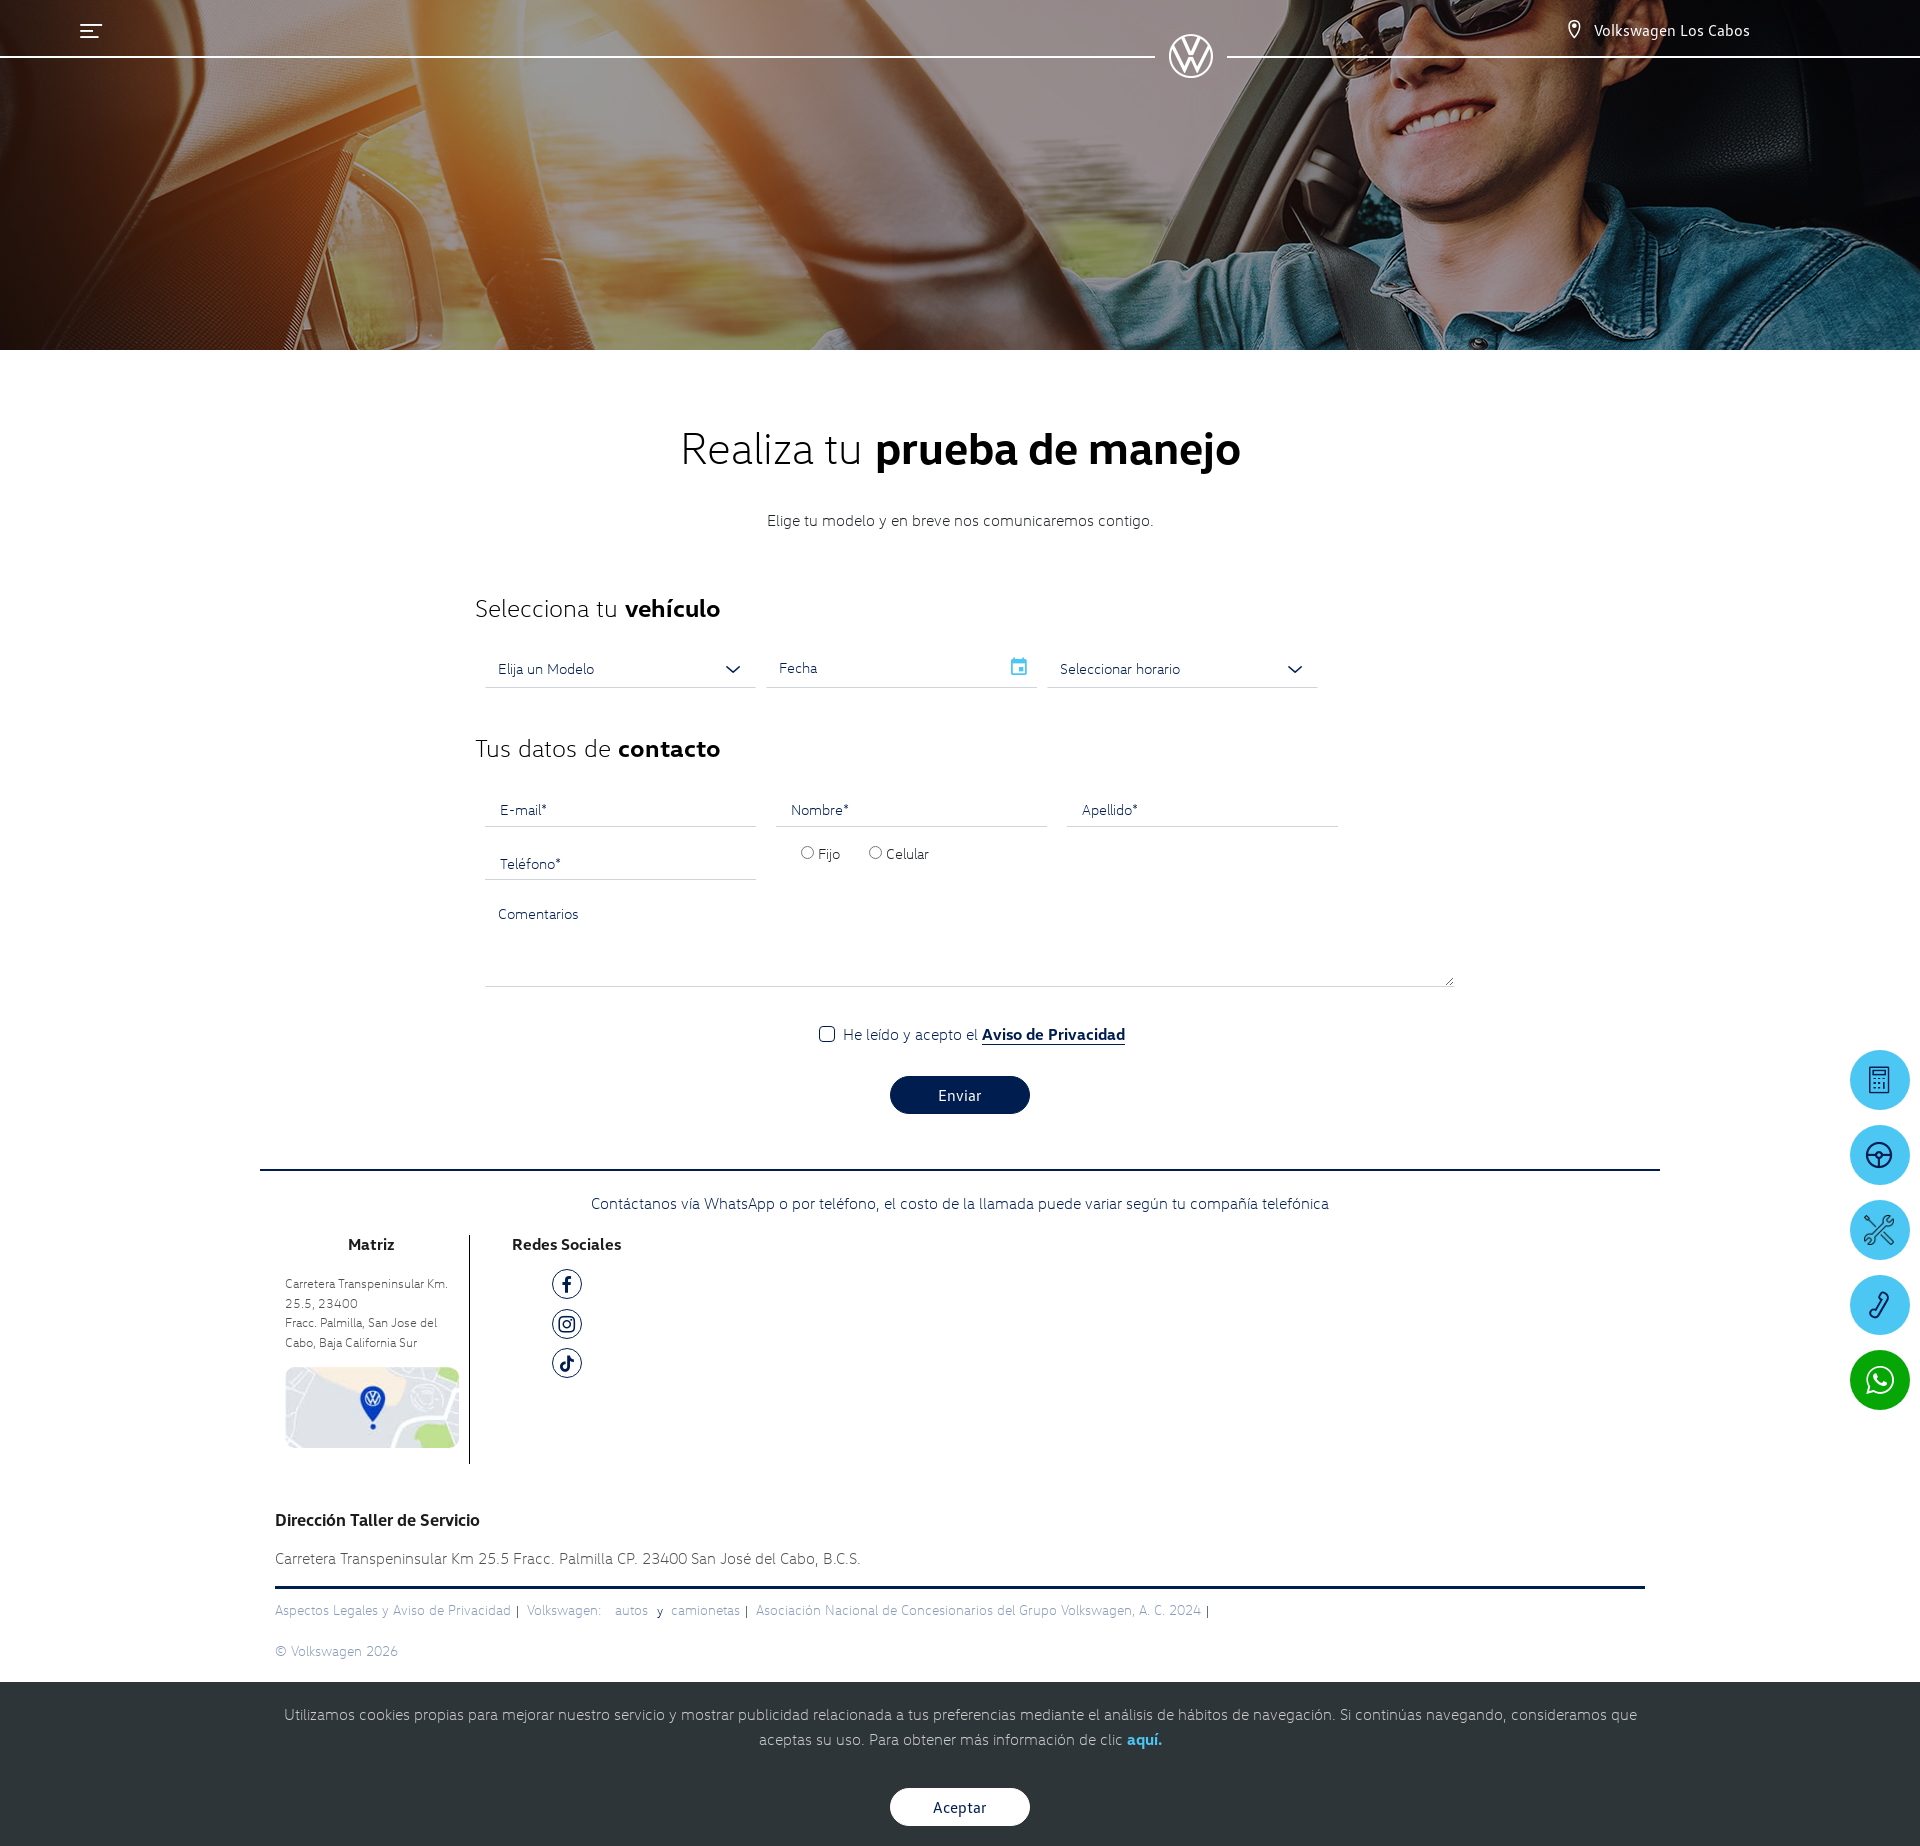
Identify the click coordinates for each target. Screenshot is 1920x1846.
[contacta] (372, 1405)
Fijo (829, 853)
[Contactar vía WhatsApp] (1880, 1380)
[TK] (567, 1366)
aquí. (1144, 1739)
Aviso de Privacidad (1053, 1034)
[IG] (567, 1327)
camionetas (705, 1609)
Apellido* (1110, 809)
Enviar (960, 1095)
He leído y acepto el (984, 1034)
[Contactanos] (1574, 30)
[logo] (1190, 71)
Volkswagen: (566, 1609)
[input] (883, 668)
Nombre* (820, 809)
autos (633, 1609)
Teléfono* (530, 863)
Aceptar (960, 1807)
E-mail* (523, 809)
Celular (907, 853)
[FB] (567, 1287)
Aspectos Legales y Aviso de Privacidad (393, 1609)
